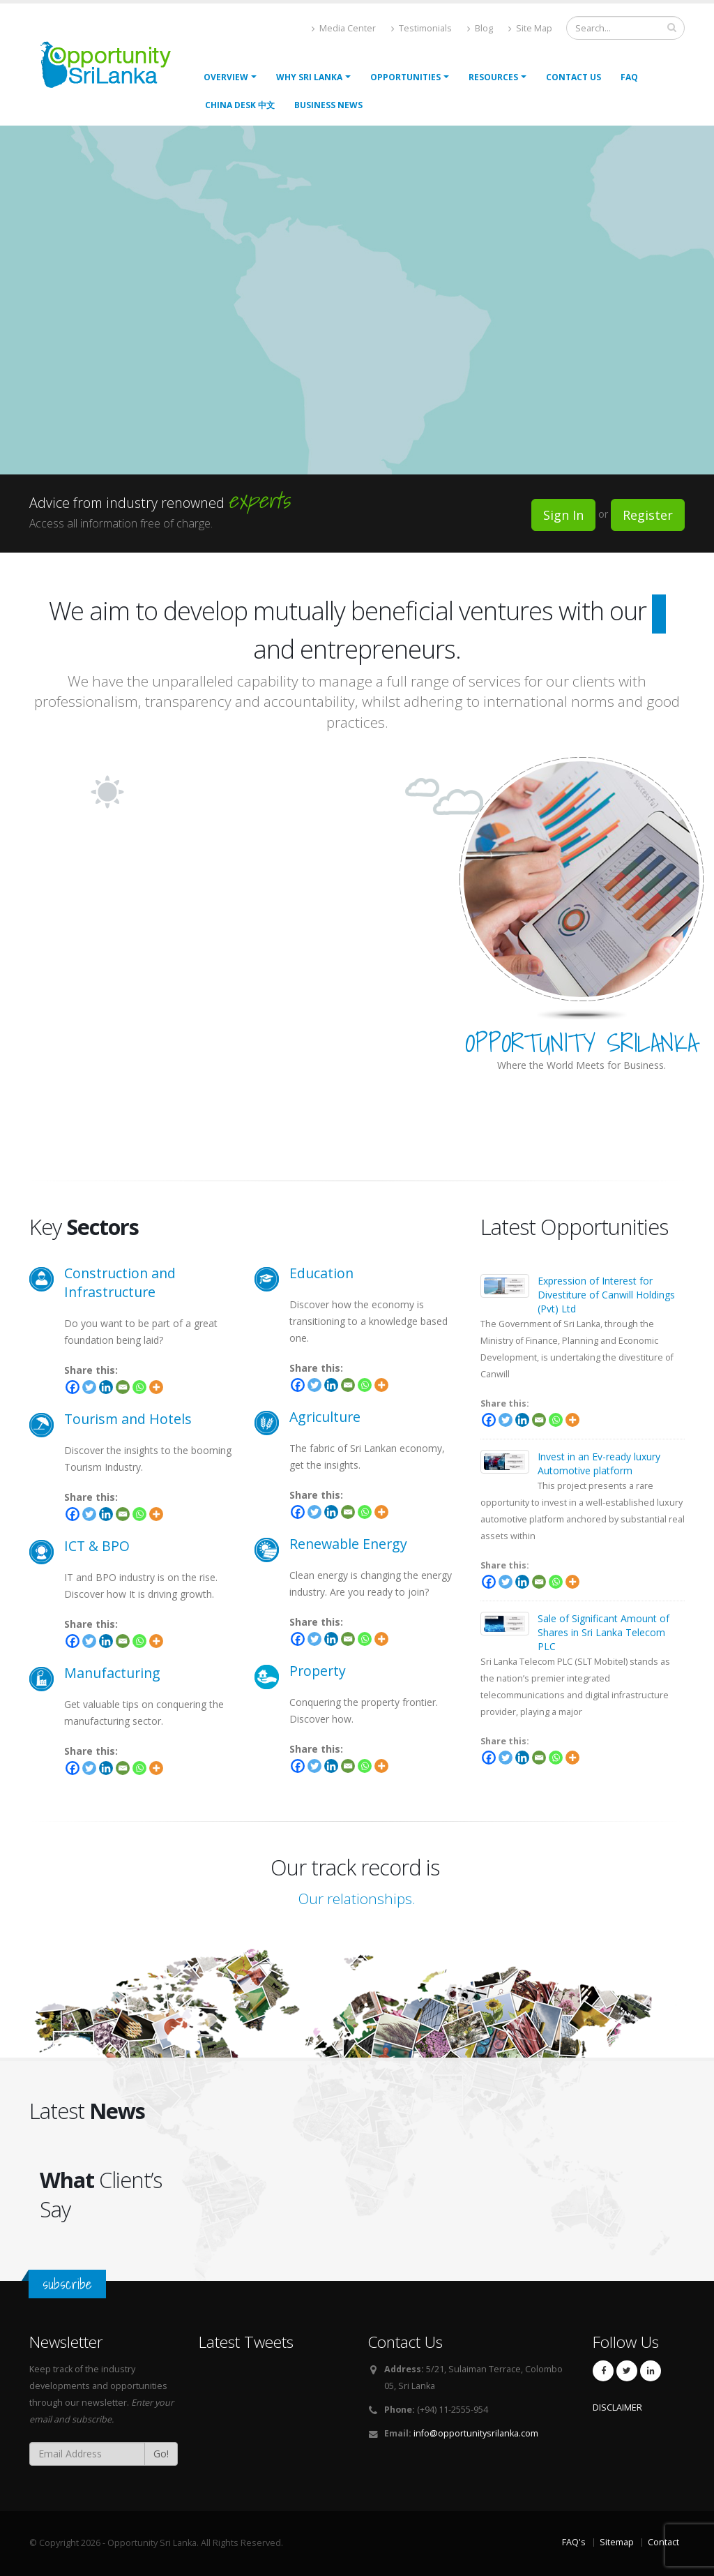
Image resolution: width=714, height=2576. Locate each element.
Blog (480, 28)
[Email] (123, 1387)
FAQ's (574, 2542)
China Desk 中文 (240, 105)
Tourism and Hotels (128, 1418)
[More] (156, 1387)
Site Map (530, 28)
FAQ (629, 77)
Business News (328, 105)
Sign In (563, 515)
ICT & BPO (97, 1545)
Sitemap (617, 2542)
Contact (663, 2542)
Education (321, 1273)
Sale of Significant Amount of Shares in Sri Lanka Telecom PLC (603, 1632)
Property (317, 1670)
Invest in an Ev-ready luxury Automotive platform (599, 1463)
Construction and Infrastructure (120, 1282)
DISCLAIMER (617, 2407)
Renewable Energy (348, 1543)
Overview (226, 77)
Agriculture (324, 1416)
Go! (161, 2453)
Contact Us (573, 77)
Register (648, 515)
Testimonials (421, 28)
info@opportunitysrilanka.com (475, 2433)
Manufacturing (112, 1672)
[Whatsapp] (139, 1387)
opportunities (405, 77)
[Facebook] (72, 1387)
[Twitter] (89, 1387)
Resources (493, 77)
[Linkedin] (106, 1387)
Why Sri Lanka (309, 77)
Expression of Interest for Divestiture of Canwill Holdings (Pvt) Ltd (606, 1294)
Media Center (344, 28)
